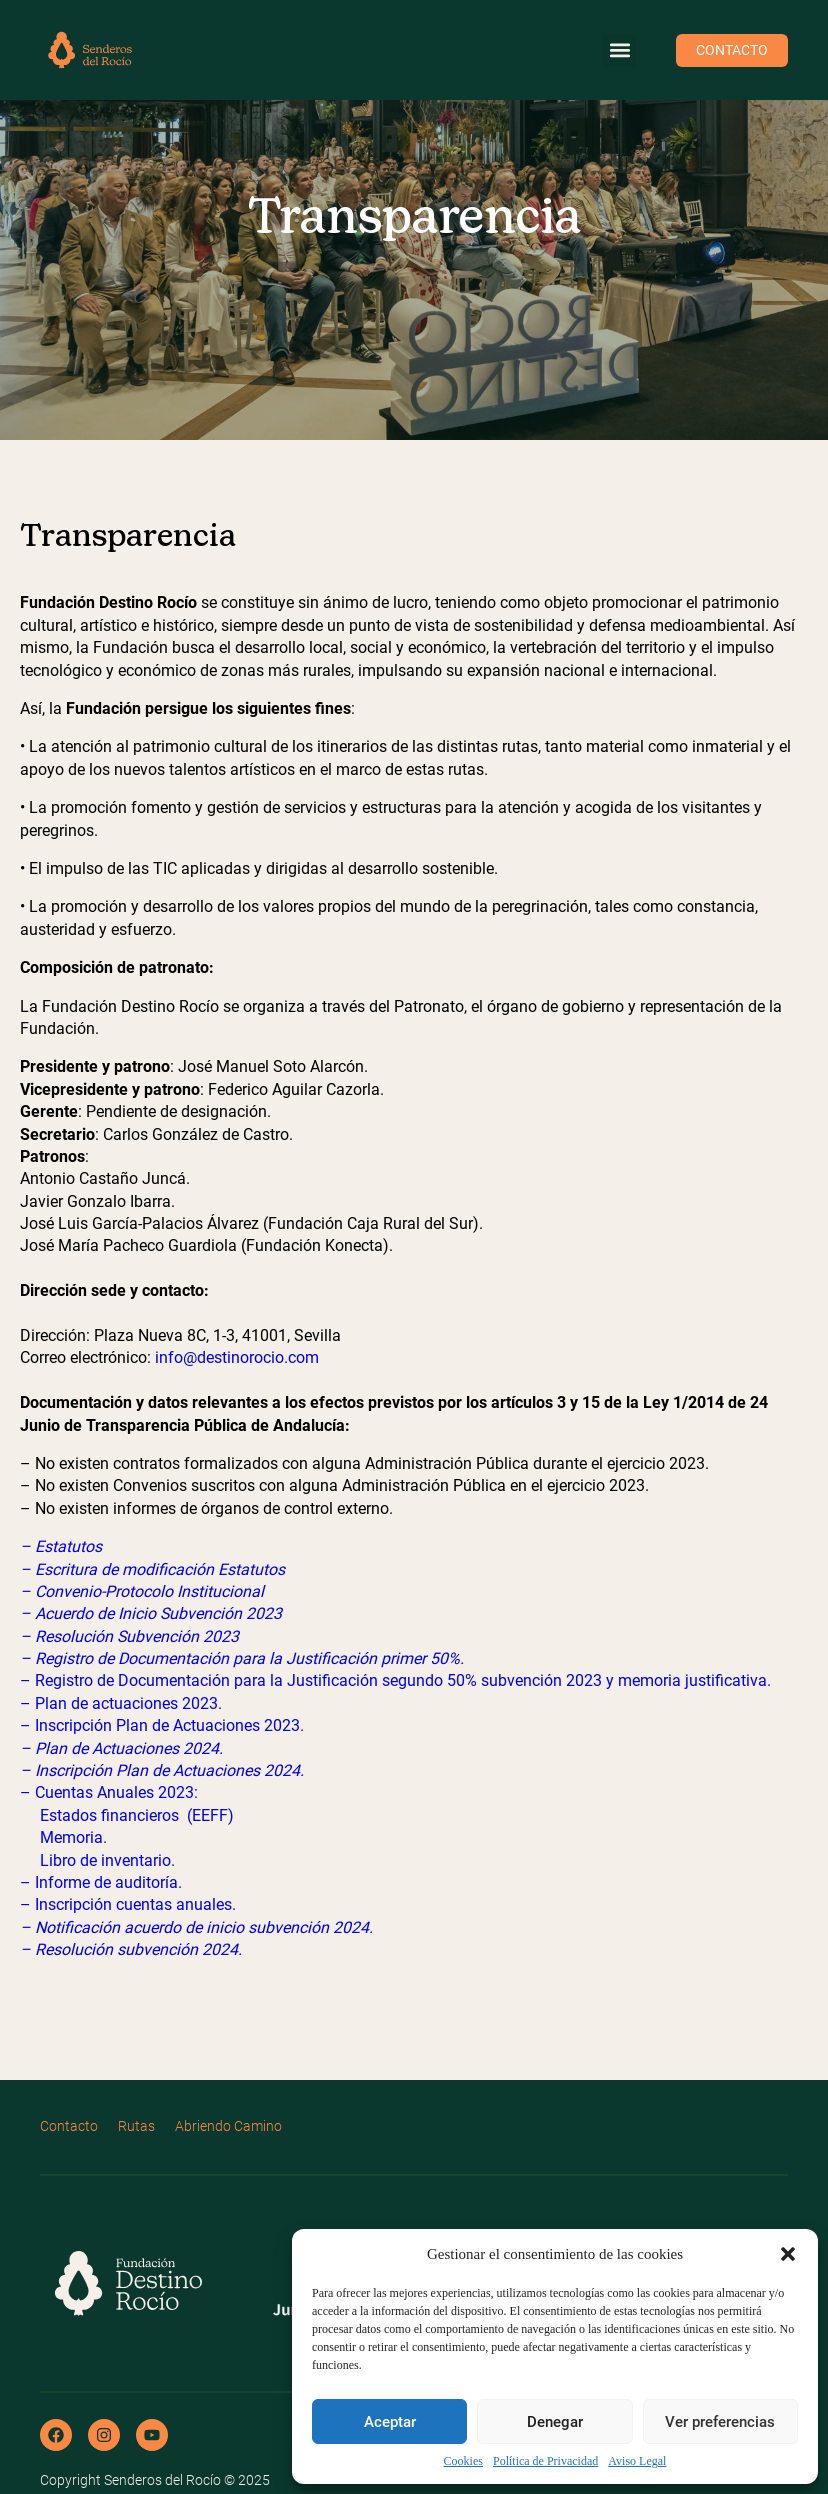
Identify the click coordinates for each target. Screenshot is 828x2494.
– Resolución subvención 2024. (131, 1949)
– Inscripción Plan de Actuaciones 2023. (162, 1725)
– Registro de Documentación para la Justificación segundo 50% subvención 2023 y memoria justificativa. (395, 1680)
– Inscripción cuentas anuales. (128, 1904)
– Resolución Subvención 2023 (129, 1636)
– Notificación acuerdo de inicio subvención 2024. (196, 1927)
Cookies (463, 2461)
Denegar (555, 2422)
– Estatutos (61, 1546)
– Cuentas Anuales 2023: (109, 1792)
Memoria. (73, 1837)
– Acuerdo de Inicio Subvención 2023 (151, 1613)
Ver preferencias (720, 2422)
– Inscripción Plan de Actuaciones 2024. (162, 1770)
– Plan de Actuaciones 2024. (121, 1748)
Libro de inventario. (107, 1860)
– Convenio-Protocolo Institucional (142, 1591)
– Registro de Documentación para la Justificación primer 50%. (242, 1658)
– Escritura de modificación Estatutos (152, 1569)
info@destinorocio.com (237, 1357)
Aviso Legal (637, 2461)
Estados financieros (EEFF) (137, 1815)
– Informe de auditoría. (101, 1882)
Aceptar (390, 2422)
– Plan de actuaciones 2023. (121, 1703)
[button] (788, 2254)
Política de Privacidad (545, 2461)
